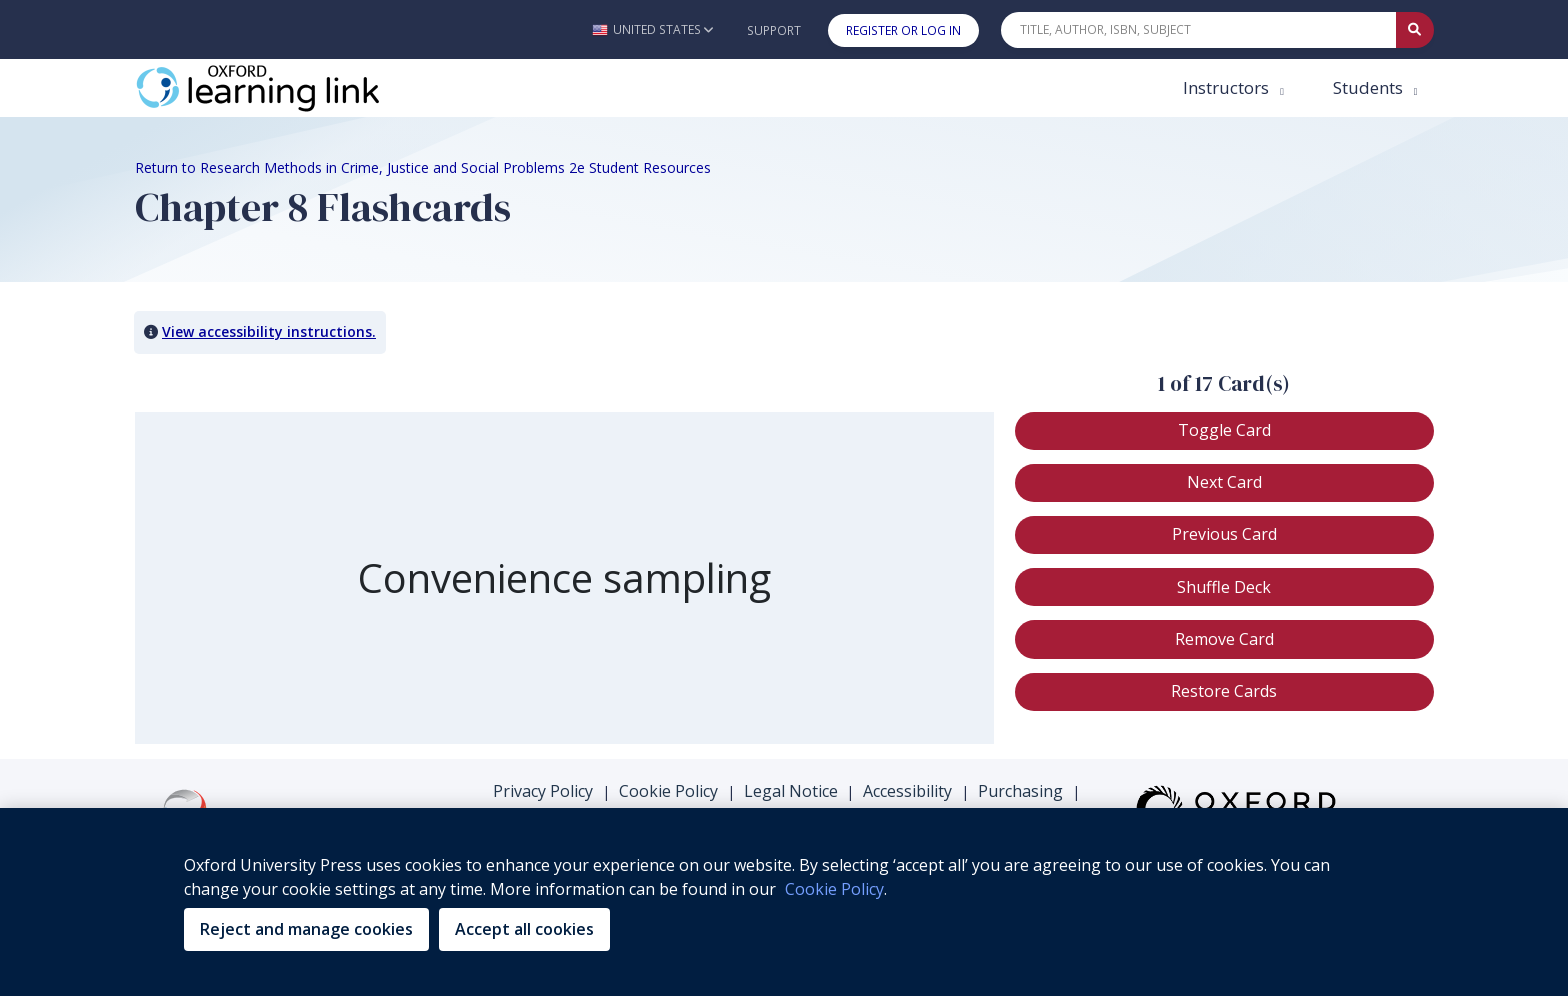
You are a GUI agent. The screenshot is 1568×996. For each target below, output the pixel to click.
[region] (784, 902)
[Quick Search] (1199, 30)
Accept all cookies (524, 929)
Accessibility (907, 791)
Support (774, 30)
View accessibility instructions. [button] (269, 331)
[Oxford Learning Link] (285, 88)
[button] (652, 29)
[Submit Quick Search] (1415, 30)
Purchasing (1020, 791)
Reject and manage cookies (306, 929)
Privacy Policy (543, 791)
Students (1370, 87)
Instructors (1228, 87)
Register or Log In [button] (903, 30)
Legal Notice (791, 791)
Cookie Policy (668, 791)
